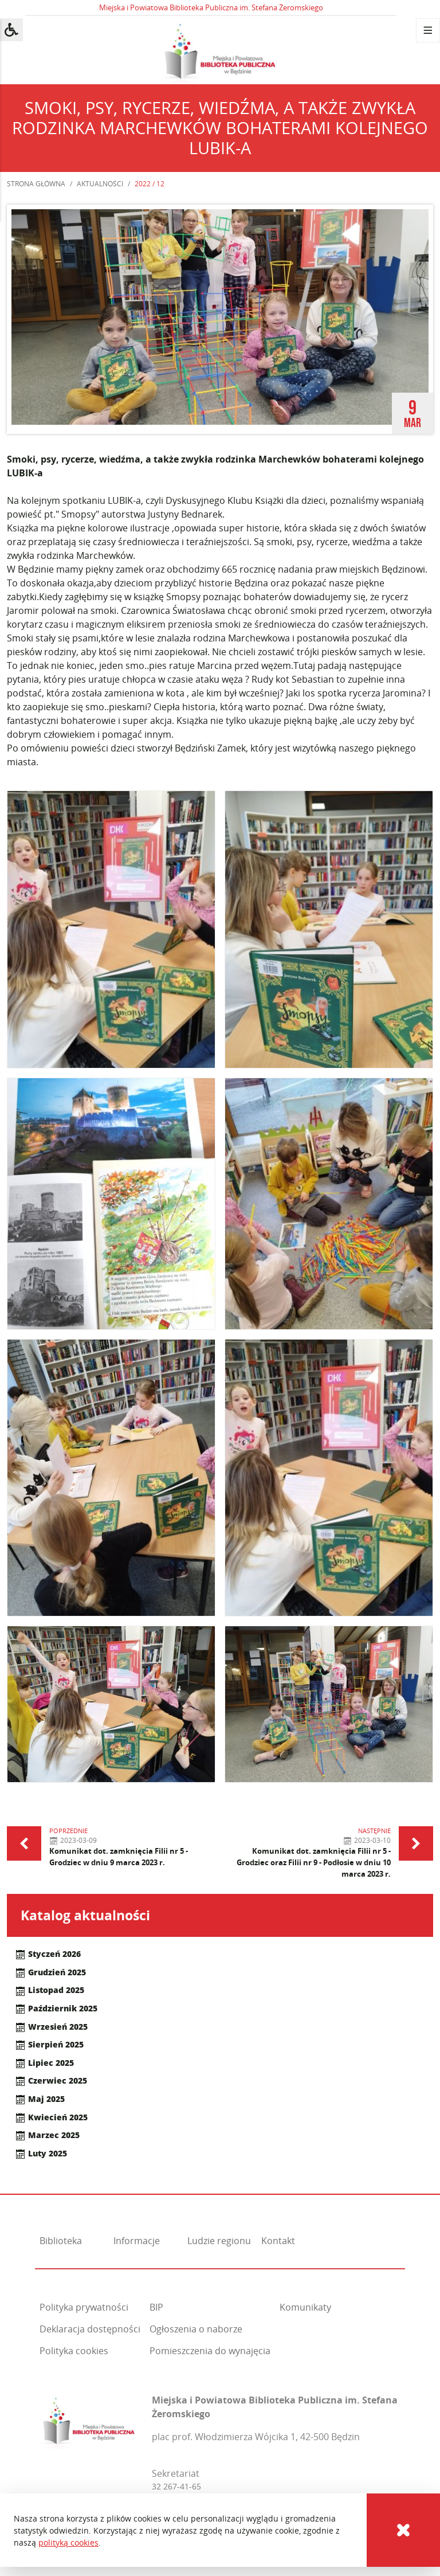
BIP (156, 2307)
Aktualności (100, 183)
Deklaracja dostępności (90, 2329)
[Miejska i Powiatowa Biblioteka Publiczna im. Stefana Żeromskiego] (89, 2419)
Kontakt (278, 2240)
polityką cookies (68, 2542)
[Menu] (428, 30)
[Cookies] (403, 2530)
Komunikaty (305, 2307)
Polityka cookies (74, 2350)
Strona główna (36, 183)
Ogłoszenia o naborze (196, 2329)
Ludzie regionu (219, 2240)
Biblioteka (61, 2240)
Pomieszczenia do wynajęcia (210, 2350)
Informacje (136, 2240)
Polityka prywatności (84, 2307)
